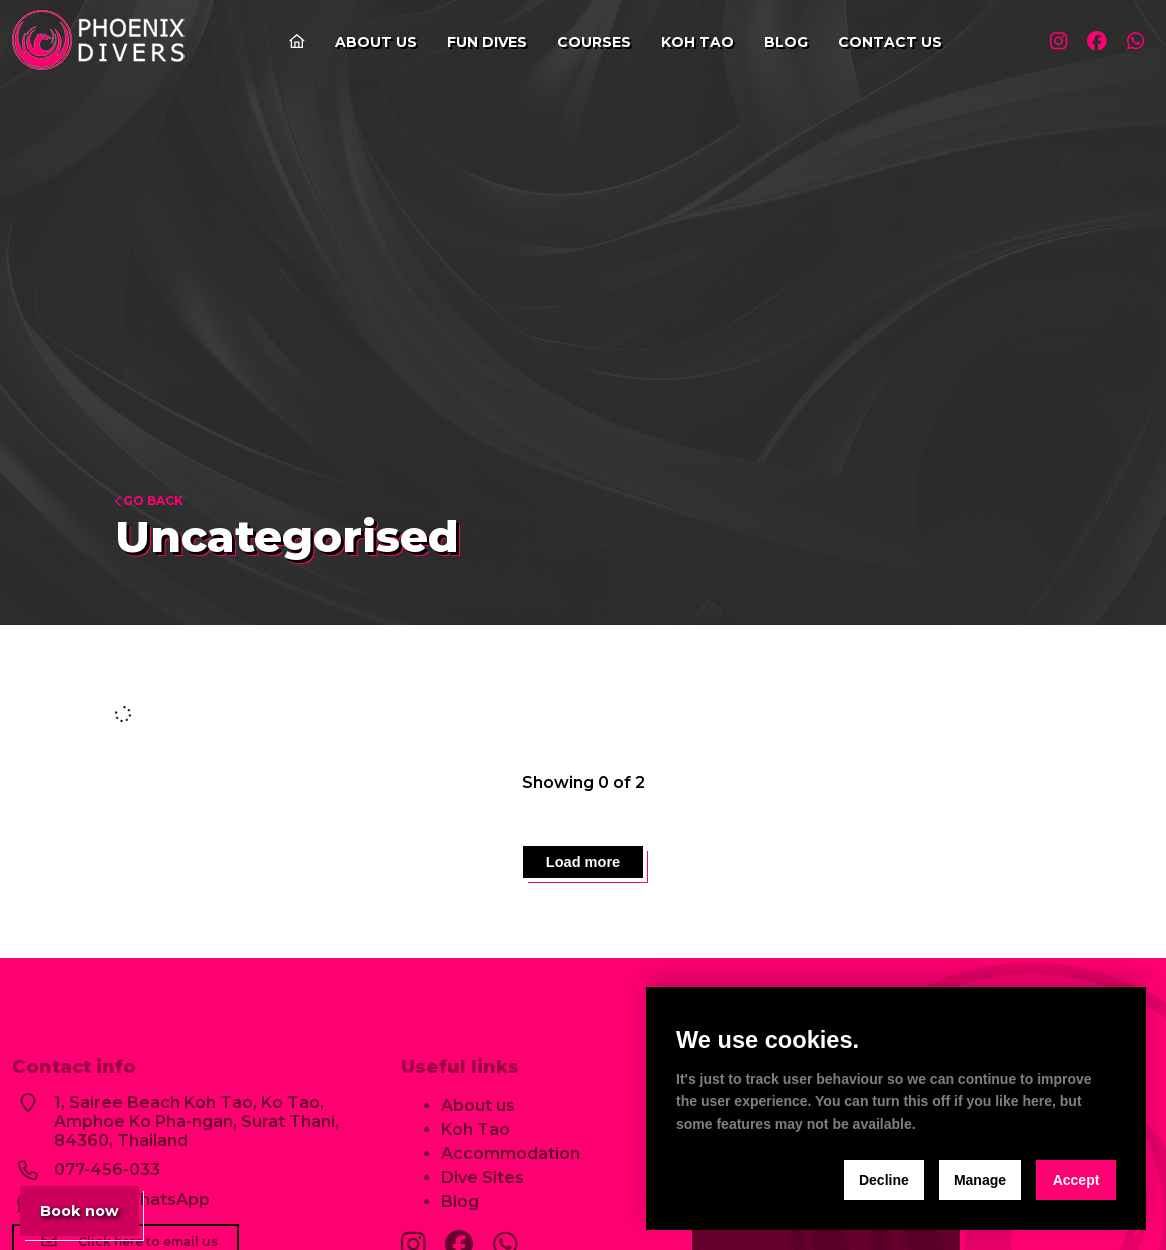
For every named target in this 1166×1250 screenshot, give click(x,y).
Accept (1076, 1180)
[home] (101, 42)
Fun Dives (481, 42)
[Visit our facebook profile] (1091, 42)
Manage (980, 1180)
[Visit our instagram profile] (1048, 42)
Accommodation (510, 1166)
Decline (884, 1180)
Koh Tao (691, 42)
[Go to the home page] (291, 42)
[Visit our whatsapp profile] (1133, 42)
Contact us (884, 42)
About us (370, 42)
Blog (780, 42)
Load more (583, 868)
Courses (588, 42)
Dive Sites (482, 1190)
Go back (149, 500)
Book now (88, 1209)
